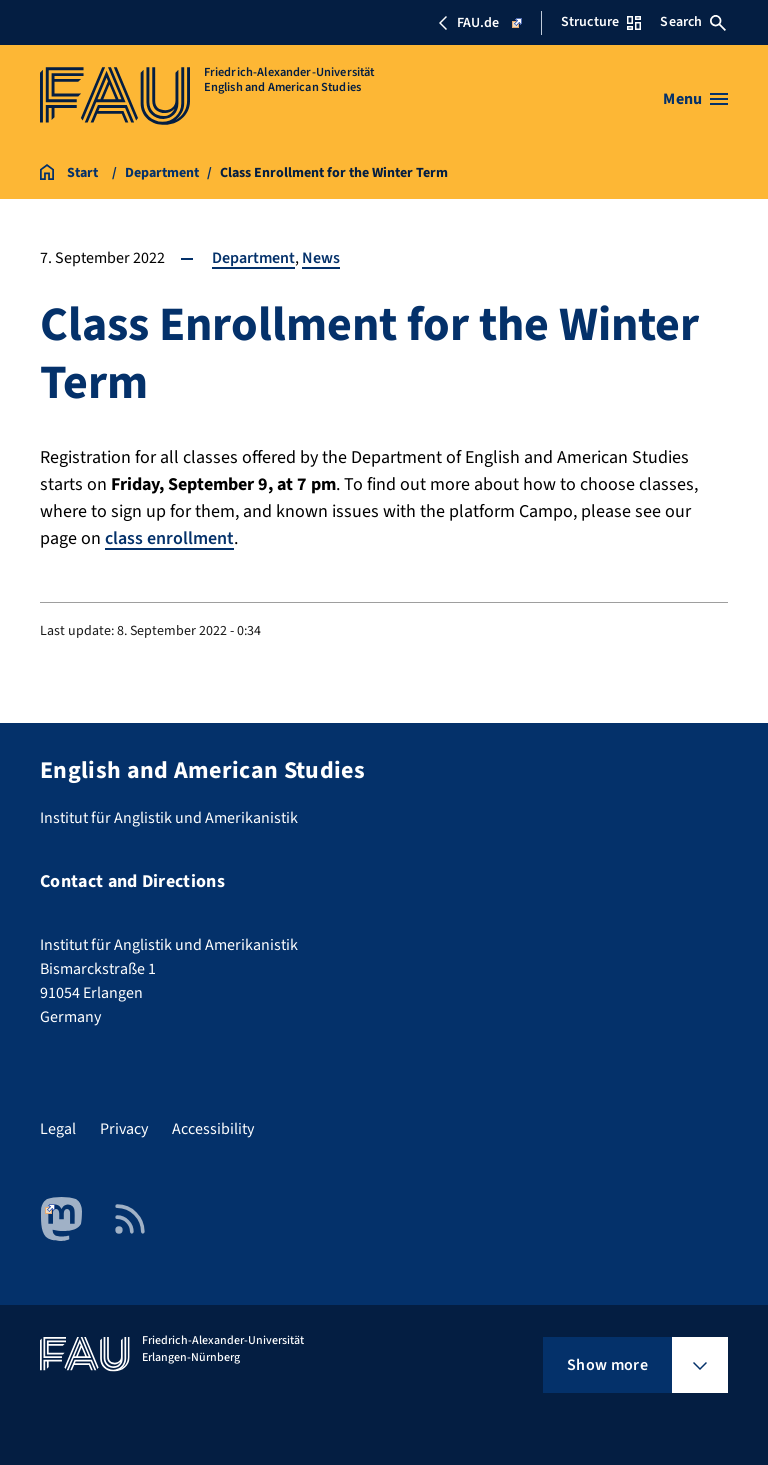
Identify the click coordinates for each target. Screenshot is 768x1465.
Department (253, 258)
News (321, 258)
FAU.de (479, 23)
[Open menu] (695, 99)
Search (693, 22)
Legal (58, 1129)
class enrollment (169, 538)
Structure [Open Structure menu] (601, 22)
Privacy (124, 1129)
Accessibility (213, 1129)
